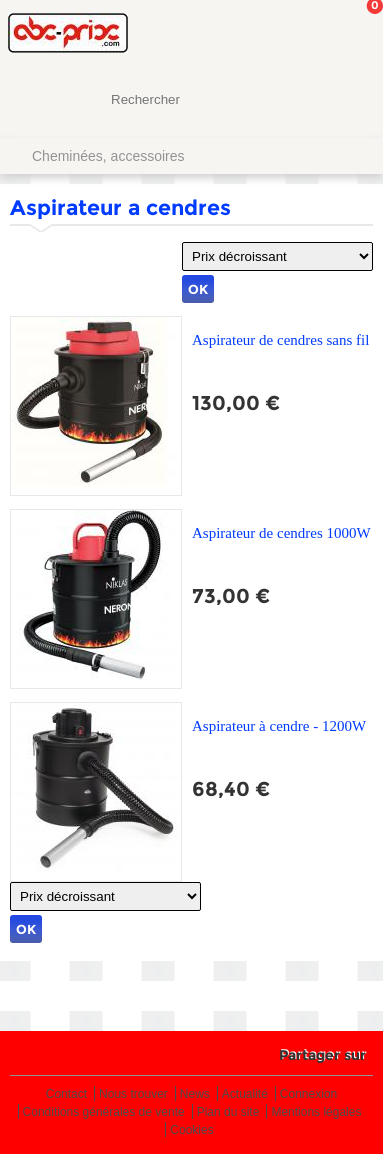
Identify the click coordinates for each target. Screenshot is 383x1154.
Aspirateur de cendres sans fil (280, 340)
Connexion (308, 1094)
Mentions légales (316, 1112)
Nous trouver (133, 1094)
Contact (66, 1094)
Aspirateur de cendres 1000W (281, 533)
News (195, 1094)
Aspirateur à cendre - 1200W (279, 726)
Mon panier (352, 35)
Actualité (245, 1094)
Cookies (191, 1130)
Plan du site (228, 1112)
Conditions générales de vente (104, 1112)
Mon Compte (293, 35)
